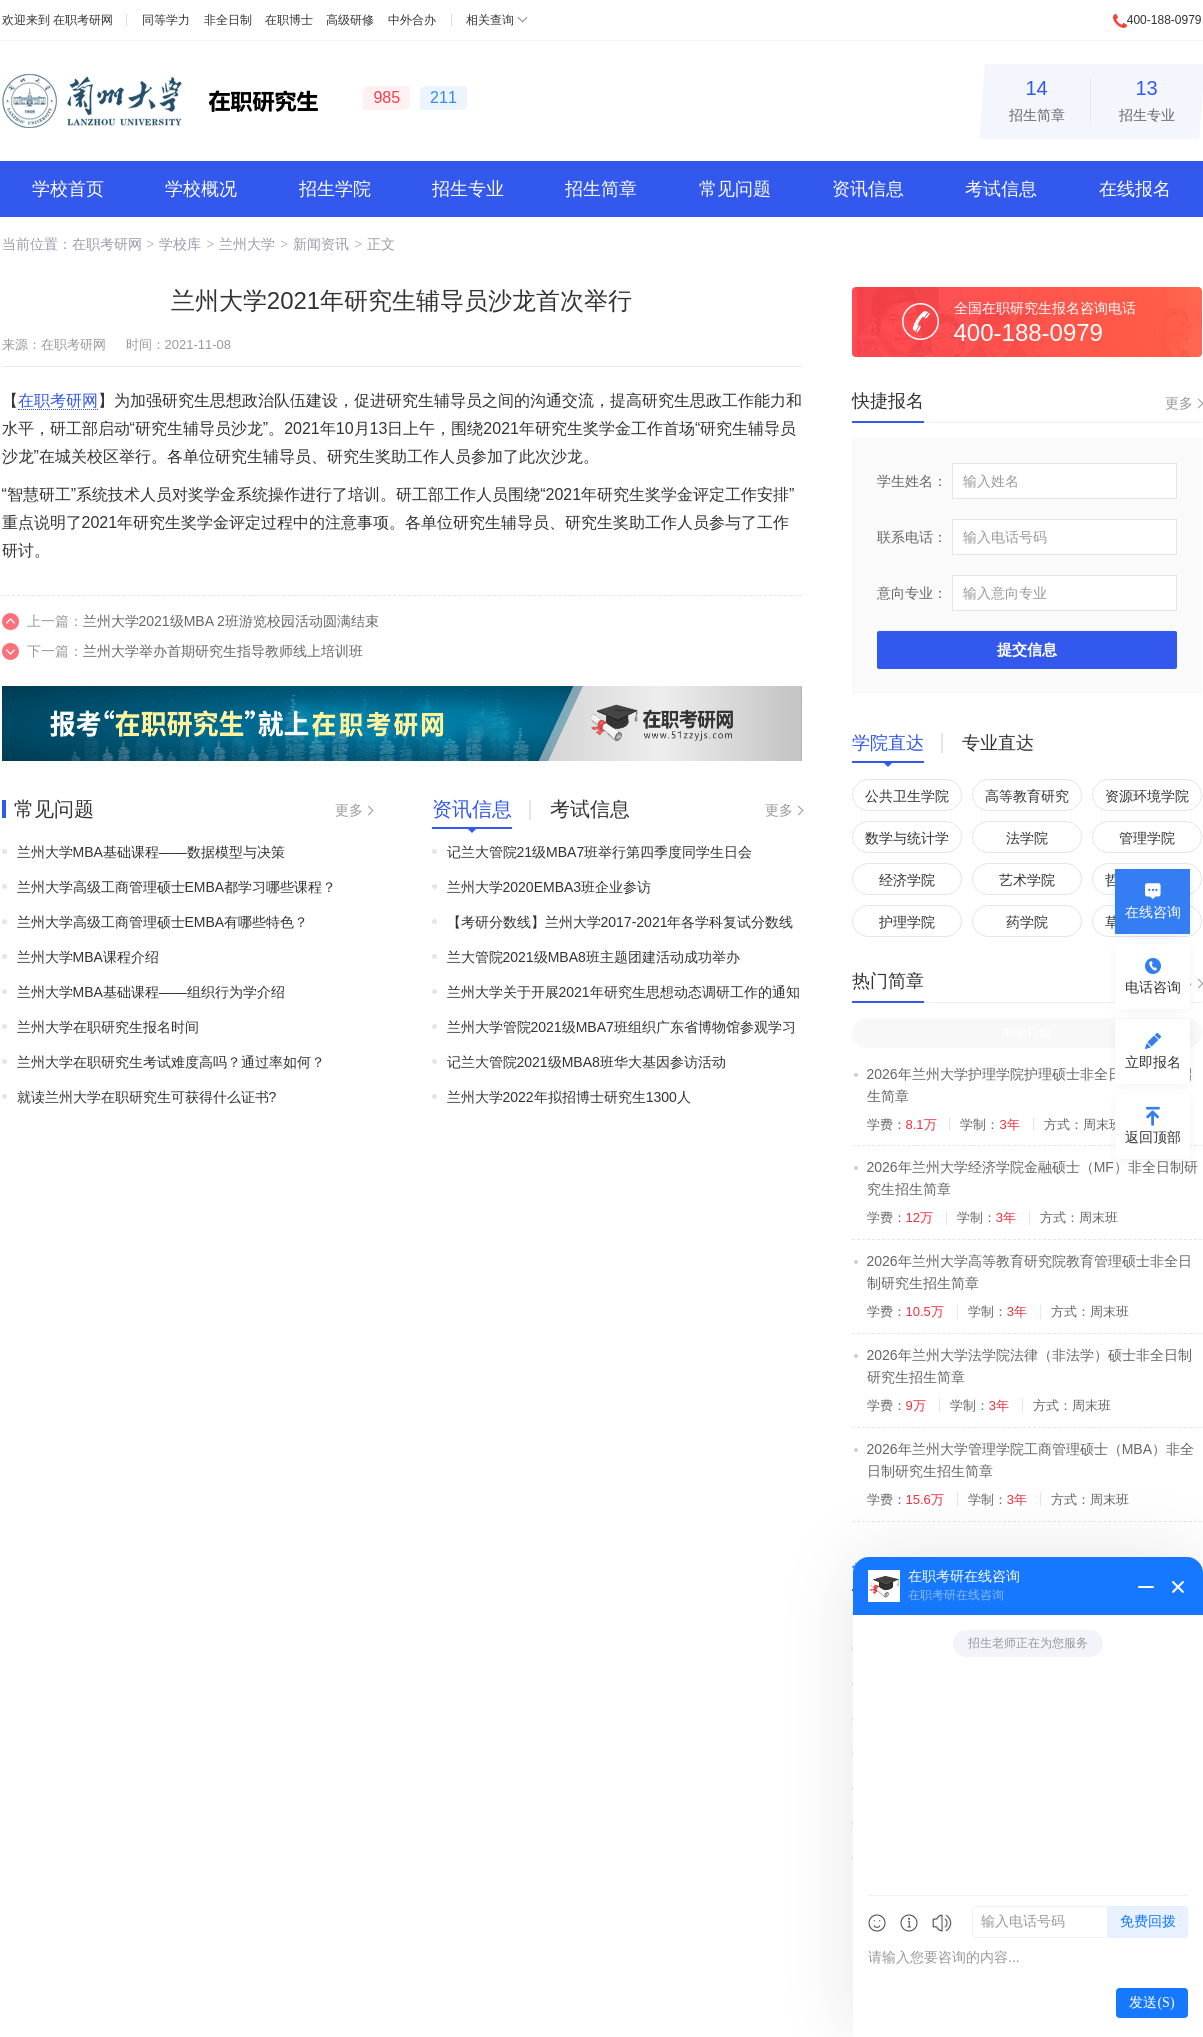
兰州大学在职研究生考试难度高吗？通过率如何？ (171, 1062)
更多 (349, 810)
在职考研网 (83, 20)
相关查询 (490, 20)
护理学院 (907, 922)
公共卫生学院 (907, 796)
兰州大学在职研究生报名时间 (108, 1027)
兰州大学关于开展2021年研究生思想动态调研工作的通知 (623, 992)
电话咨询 (1153, 987)
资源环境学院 (1147, 796)
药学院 (1027, 922)
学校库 (180, 244)
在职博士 (289, 20)
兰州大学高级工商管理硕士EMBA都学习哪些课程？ (177, 887)
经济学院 (907, 880)
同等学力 (166, 20)
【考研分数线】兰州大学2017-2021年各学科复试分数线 (620, 922)
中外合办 (412, 20)
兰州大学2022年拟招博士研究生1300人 (569, 1097)
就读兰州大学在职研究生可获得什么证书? (147, 1097)
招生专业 (1147, 97)
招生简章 (1037, 97)
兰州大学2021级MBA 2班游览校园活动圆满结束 (231, 621)
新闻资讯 (321, 244)
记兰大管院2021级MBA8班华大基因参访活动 (586, 1062)
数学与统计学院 (907, 841)
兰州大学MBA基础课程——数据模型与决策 (151, 852)
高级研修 (350, 20)
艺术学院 (1027, 880)
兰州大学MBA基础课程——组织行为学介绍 (151, 992)
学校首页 (68, 189)
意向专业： (912, 593)
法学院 (1027, 838)
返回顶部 (1153, 1137)
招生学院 (335, 189)
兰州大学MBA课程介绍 (88, 957)
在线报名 (1135, 189)
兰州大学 (247, 244)
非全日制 (228, 20)
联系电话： (912, 537)
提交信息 (1027, 649)
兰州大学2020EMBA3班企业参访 (549, 887)
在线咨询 (1153, 912)
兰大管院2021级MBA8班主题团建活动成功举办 (593, 957)
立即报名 (1153, 1062)
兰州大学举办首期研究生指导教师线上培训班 (223, 651)
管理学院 (1147, 838)
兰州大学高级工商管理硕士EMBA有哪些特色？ (163, 922)
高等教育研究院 (1027, 799)
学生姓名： (912, 481)
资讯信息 (868, 189)
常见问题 (735, 189)
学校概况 (201, 189)
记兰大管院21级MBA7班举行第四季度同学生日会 (600, 852)
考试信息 (1001, 189)
